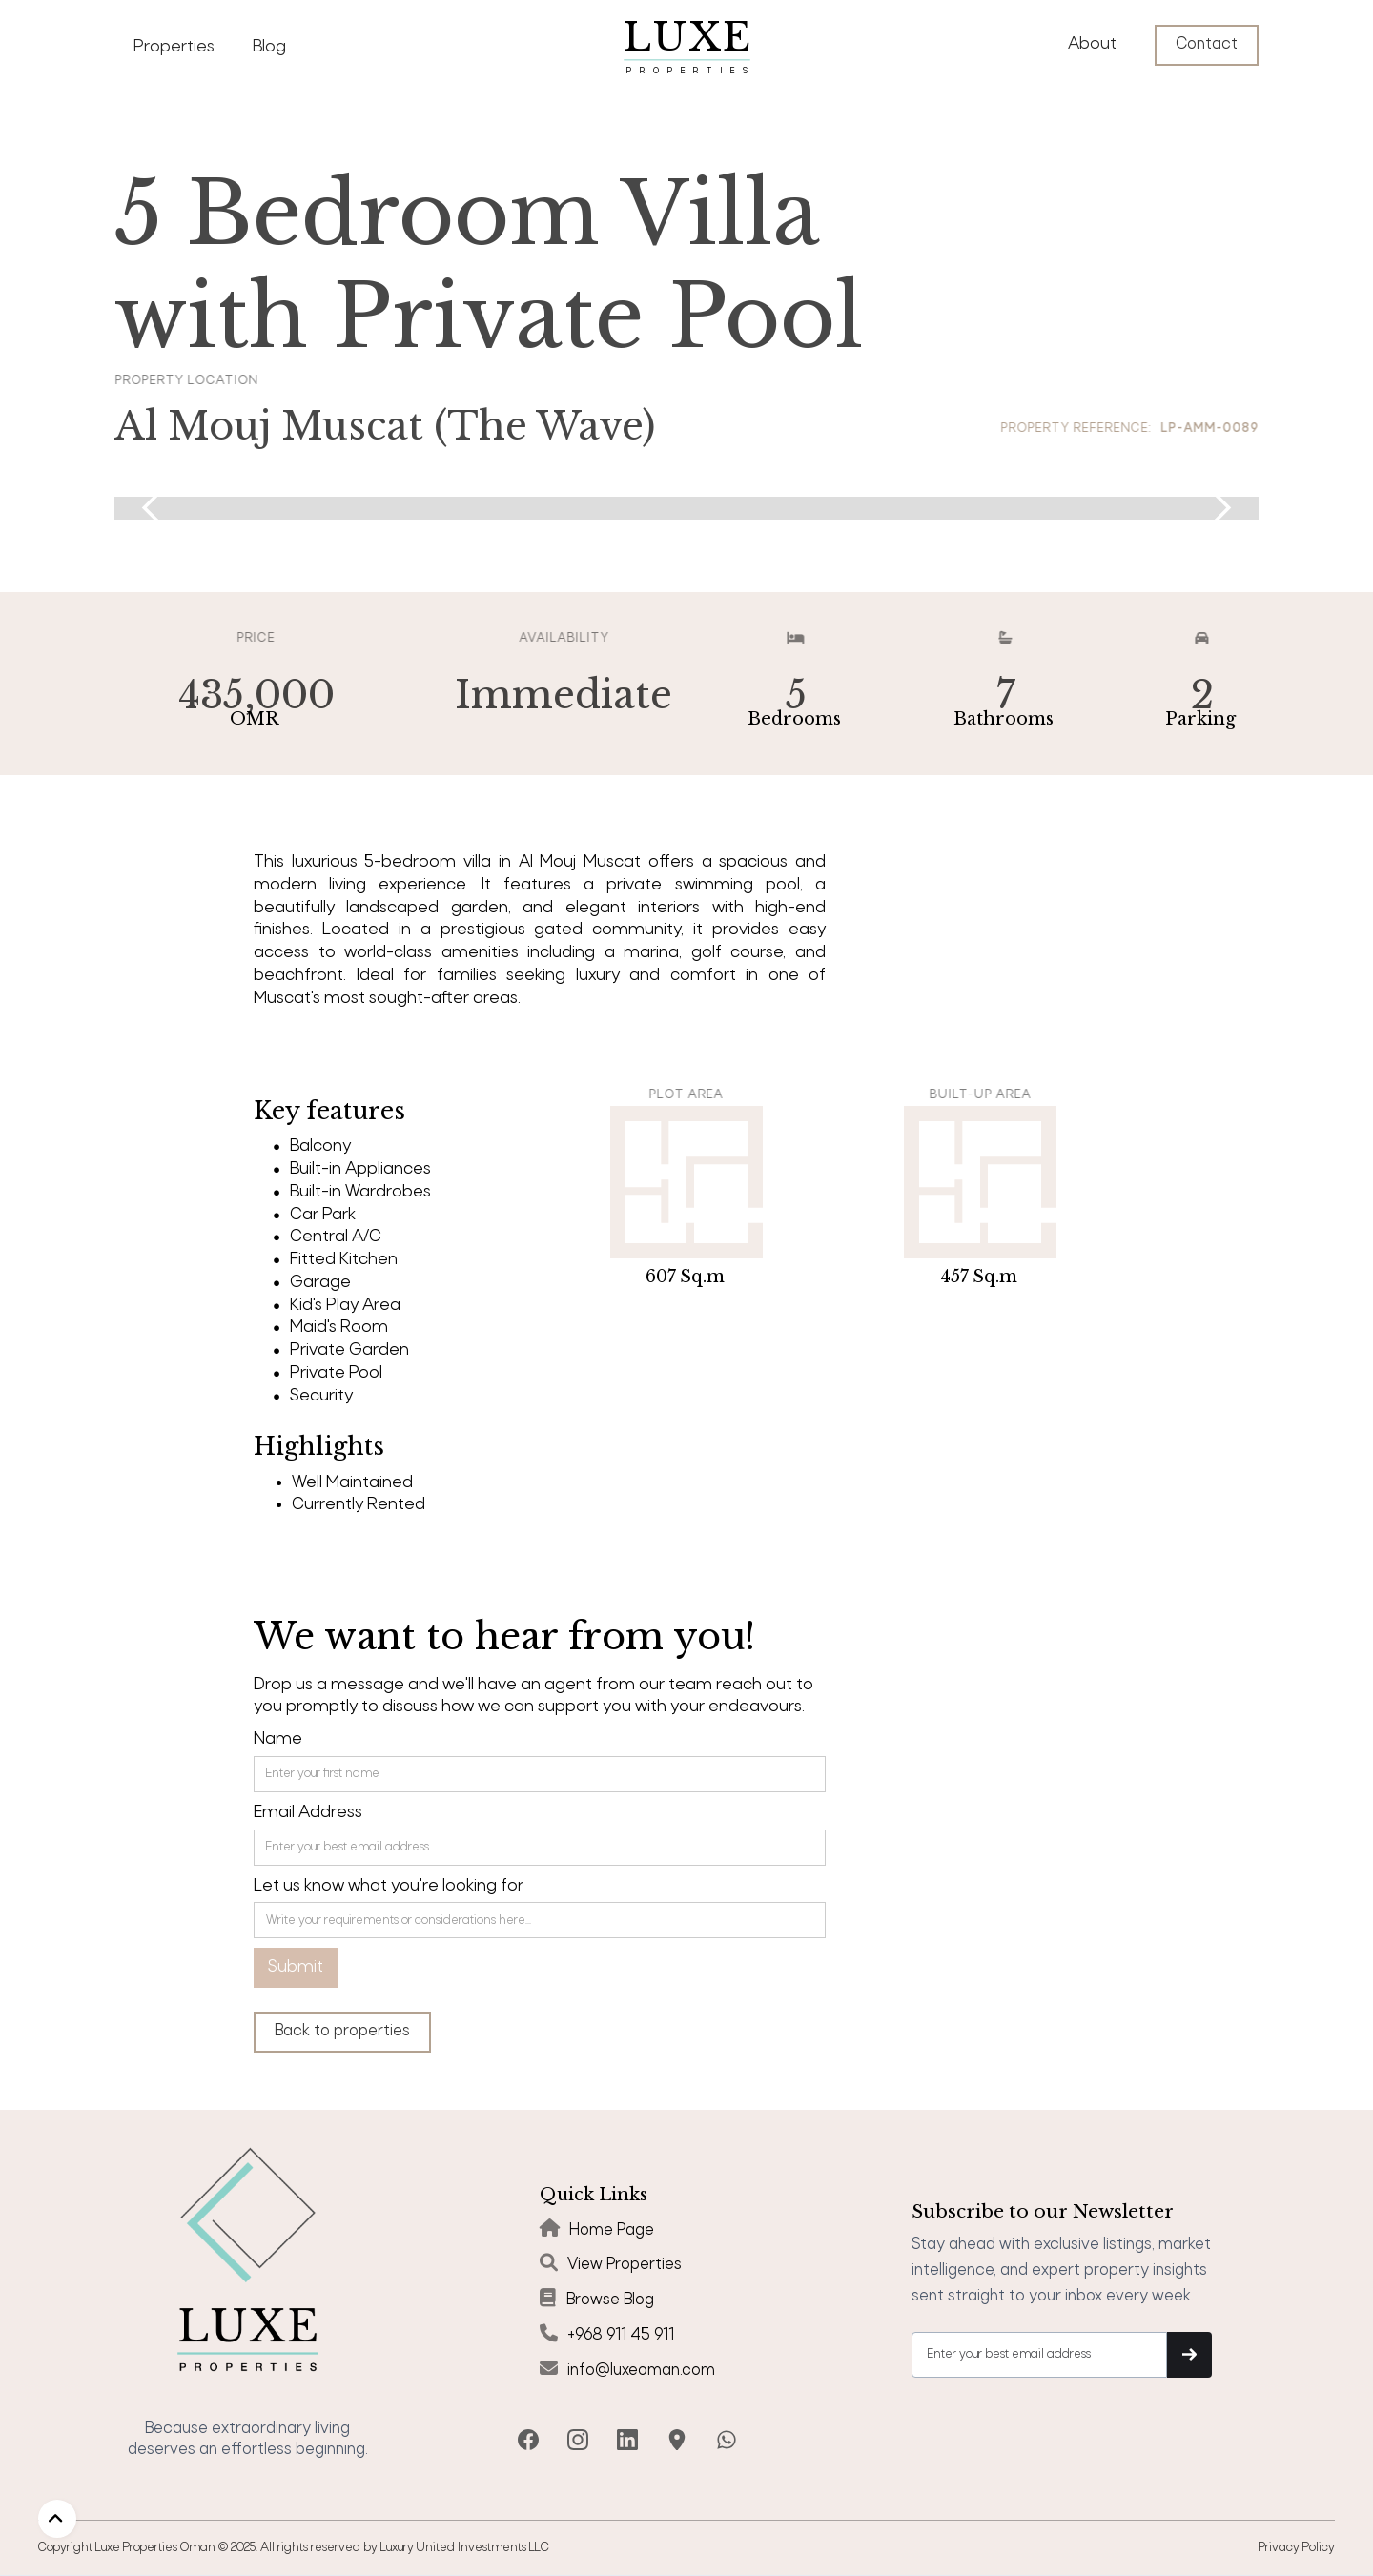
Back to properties (342, 2031)
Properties (174, 47)
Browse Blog (610, 2300)
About (1092, 44)
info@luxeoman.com (641, 2370)
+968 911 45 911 (620, 2335)
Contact (1207, 44)
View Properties (624, 2265)
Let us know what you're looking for (388, 1886)
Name (278, 1739)
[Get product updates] (1039, 2355)
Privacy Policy (1297, 2548)
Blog (269, 47)
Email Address (308, 1813)
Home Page (611, 2230)
